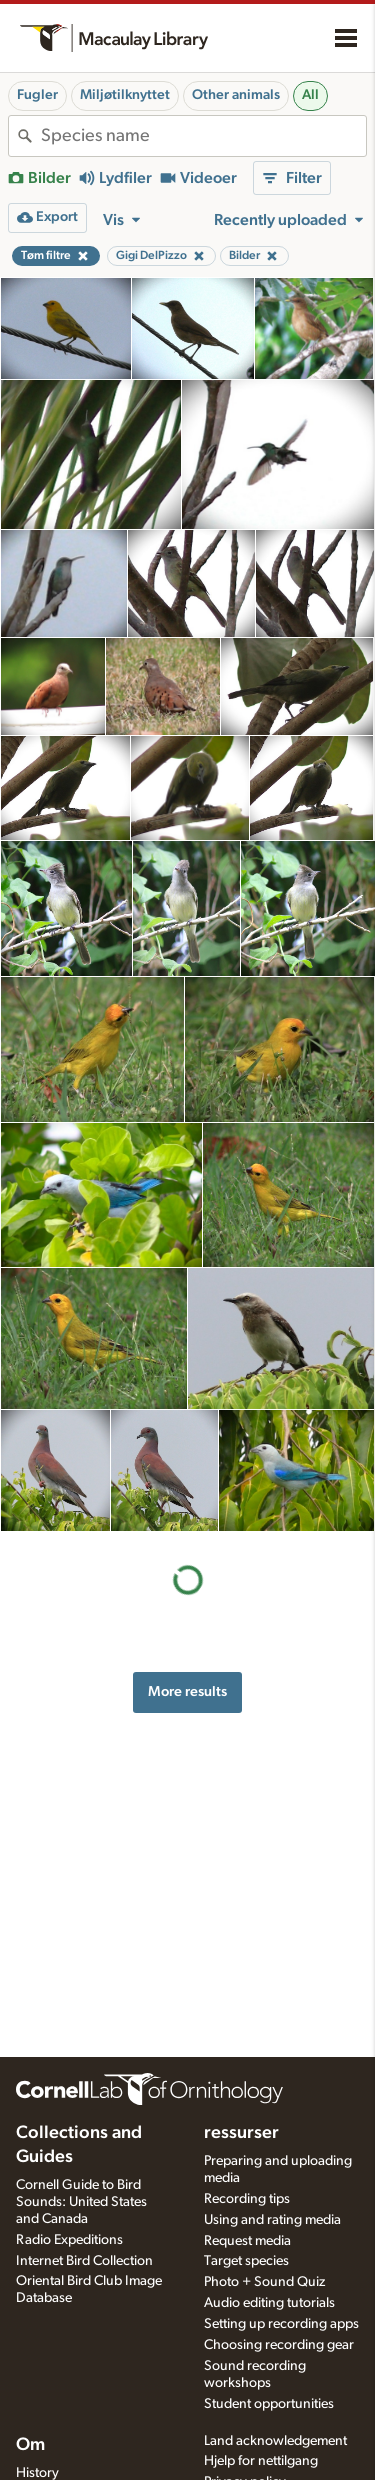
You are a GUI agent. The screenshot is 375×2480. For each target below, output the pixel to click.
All (310, 95)
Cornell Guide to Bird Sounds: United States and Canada (81, 2202)
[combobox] (203, 136)
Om (30, 2445)
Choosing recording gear (279, 2345)
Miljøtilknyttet (125, 95)
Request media (247, 2241)
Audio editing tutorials (269, 2303)
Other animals (236, 95)
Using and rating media (272, 2220)
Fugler (37, 95)
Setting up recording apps (281, 2324)
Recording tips (247, 2199)
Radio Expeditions (69, 2240)
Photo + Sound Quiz (264, 2282)
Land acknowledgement (275, 2441)
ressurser (241, 2133)
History (37, 2473)
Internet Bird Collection (84, 2261)
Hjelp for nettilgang (261, 2461)
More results (187, 1691)
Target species (246, 2261)
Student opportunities (269, 2404)
